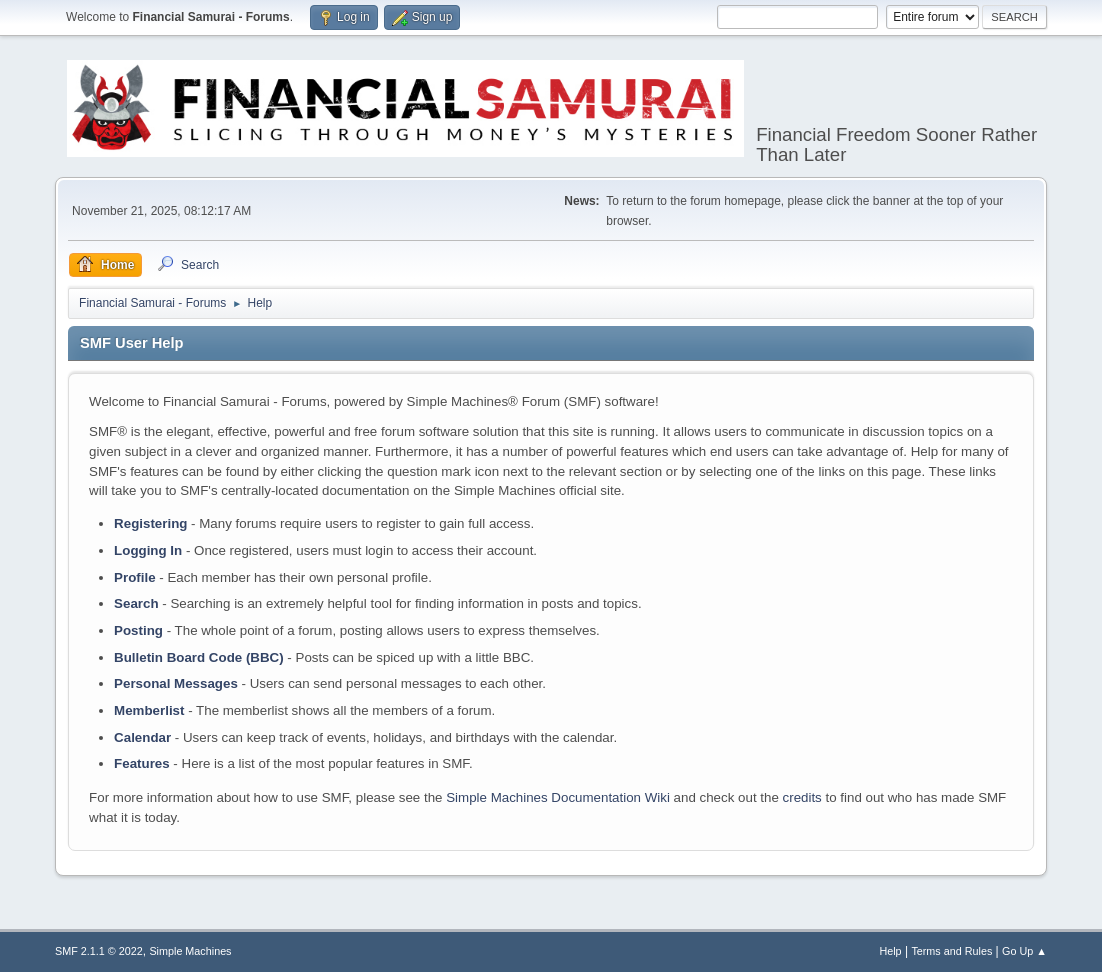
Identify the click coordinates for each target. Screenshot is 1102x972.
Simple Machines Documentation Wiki (558, 797)
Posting (138, 630)
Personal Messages (176, 683)
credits (802, 797)
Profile (134, 577)
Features (142, 763)
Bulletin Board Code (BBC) (199, 657)
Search (136, 603)
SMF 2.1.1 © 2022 (99, 951)
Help (890, 951)
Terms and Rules (951, 951)
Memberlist (149, 710)
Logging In (148, 550)
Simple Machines (190, 951)
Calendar (142, 737)
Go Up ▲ (1024, 951)
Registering (150, 523)
